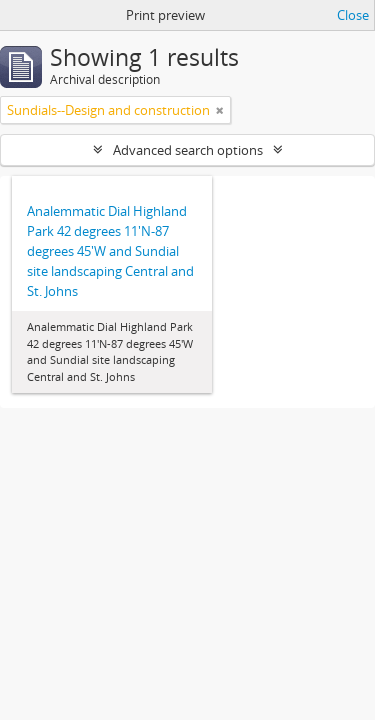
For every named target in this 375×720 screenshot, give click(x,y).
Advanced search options (188, 150)
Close (353, 15)
